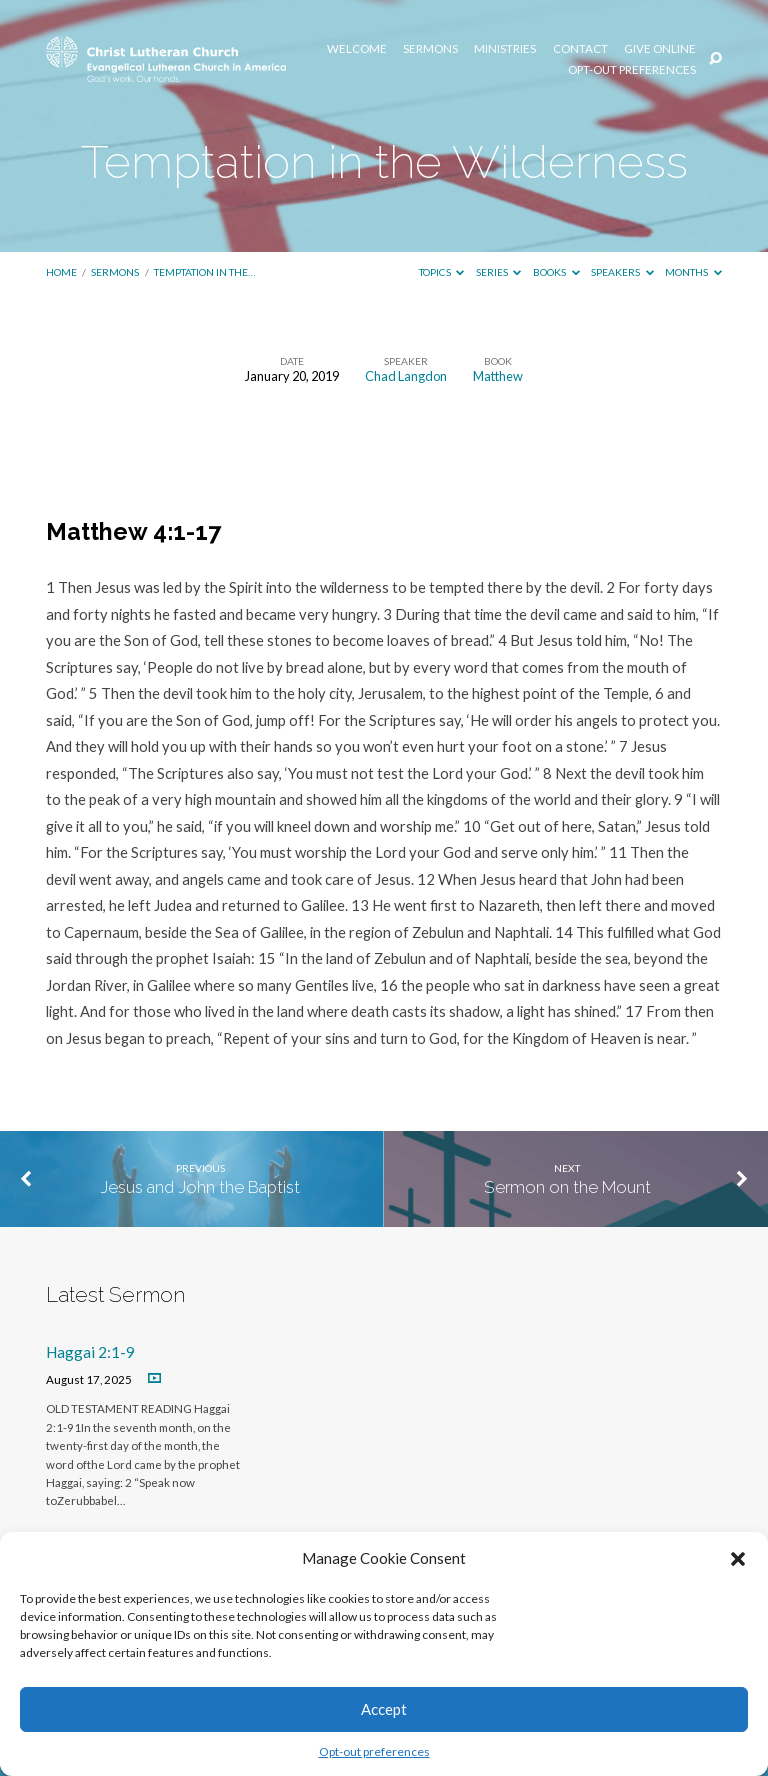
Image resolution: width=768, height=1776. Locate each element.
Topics (442, 272)
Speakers (622, 272)
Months (693, 272)
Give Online (660, 49)
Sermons (430, 49)
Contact (580, 49)
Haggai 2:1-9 (90, 1352)
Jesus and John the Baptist (200, 1187)
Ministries (505, 49)
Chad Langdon (406, 376)
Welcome (357, 49)
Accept (384, 1709)
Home (61, 272)
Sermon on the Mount (567, 1187)
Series (499, 272)
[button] (738, 1559)
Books (556, 272)
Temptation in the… (204, 272)
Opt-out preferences (374, 1751)
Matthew (498, 376)
